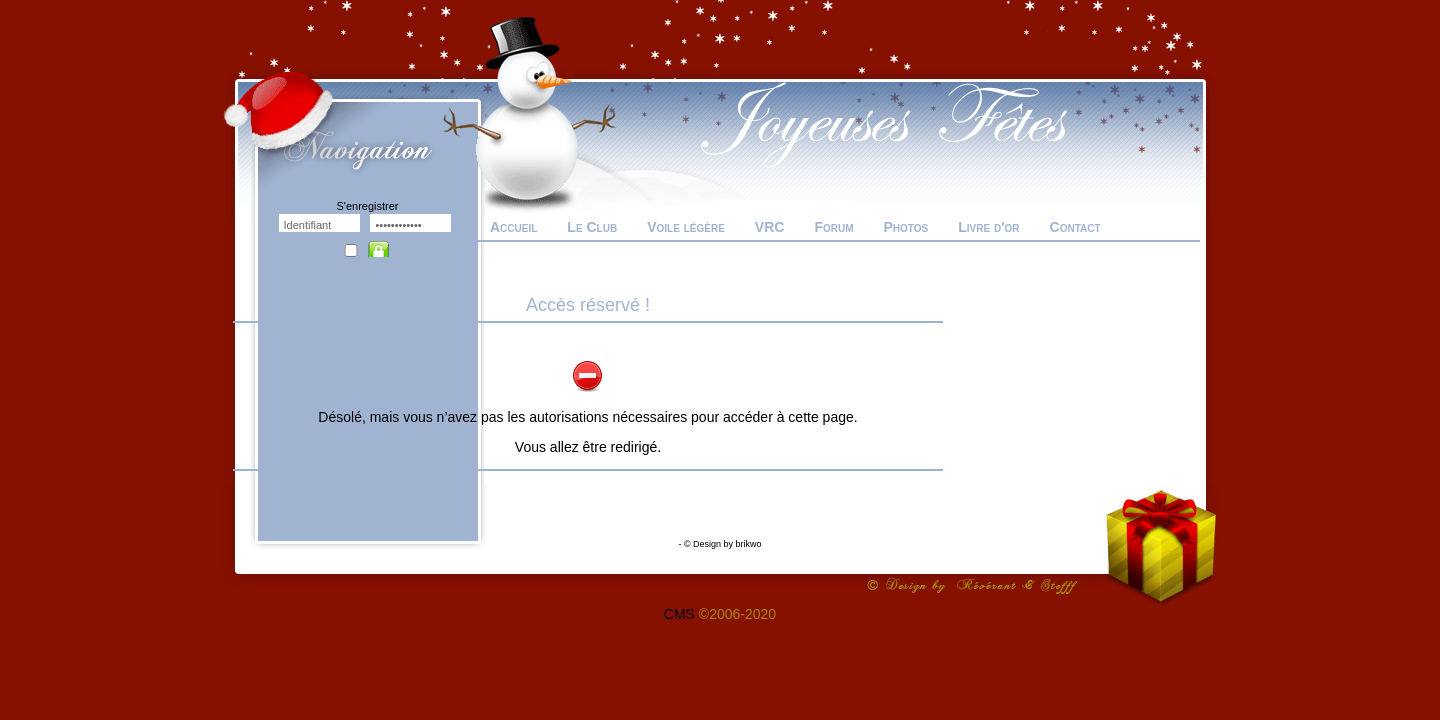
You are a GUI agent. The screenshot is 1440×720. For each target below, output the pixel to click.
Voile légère (686, 227)
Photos (905, 227)
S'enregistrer (367, 206)
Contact (1075, 227)
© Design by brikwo (723, 544)
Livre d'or (988, 227)
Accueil (513, 227)
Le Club (592, 227)
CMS (679, 614)
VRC (770, 227)
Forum (833, 227)
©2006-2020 (737, 614)
